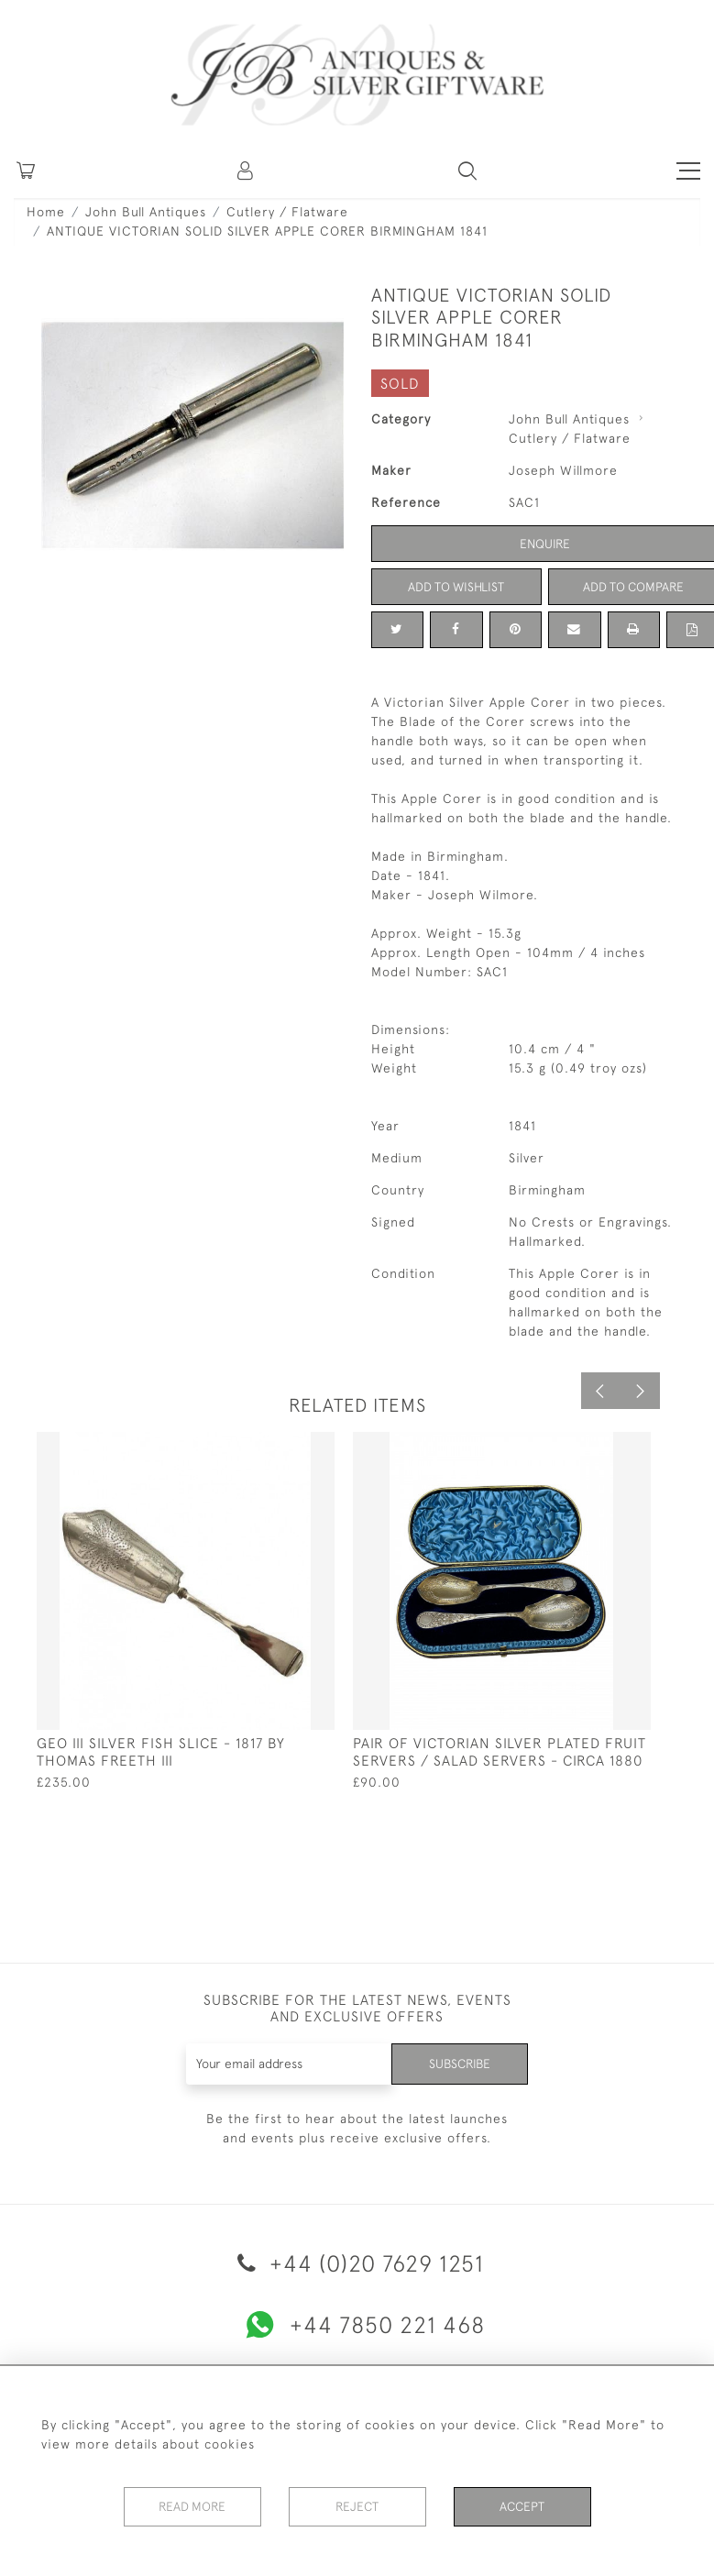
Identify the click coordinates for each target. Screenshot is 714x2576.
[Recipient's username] (288, 2064)
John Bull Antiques (145, 211)
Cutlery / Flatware (287, 211)
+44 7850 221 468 (357, 2325)
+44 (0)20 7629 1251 (357, 2263)
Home (46, 211)
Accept (522, 2506)
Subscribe (458, 2063)
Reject (357, 2506)
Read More (192, 2506)
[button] (246, 170)
